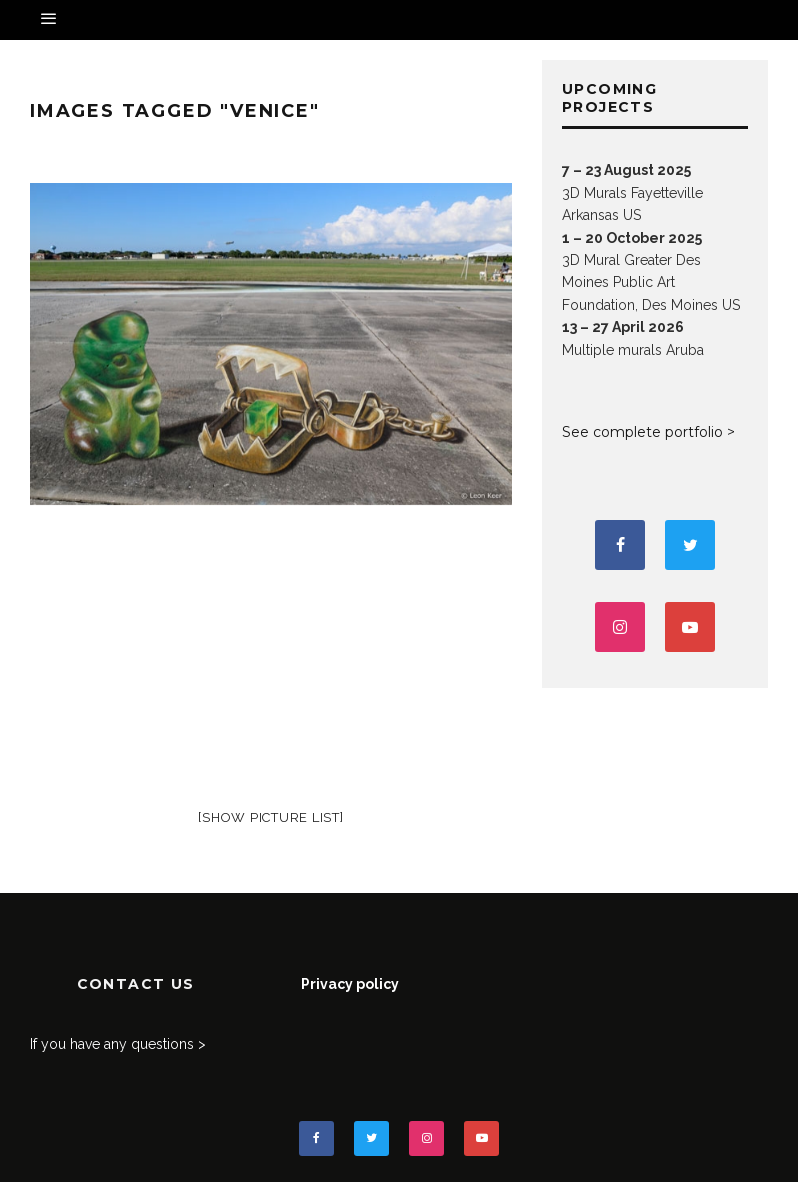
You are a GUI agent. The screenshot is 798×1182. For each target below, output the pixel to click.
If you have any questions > (118, 1044)
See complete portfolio (642, 432)
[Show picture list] (270, 817)
